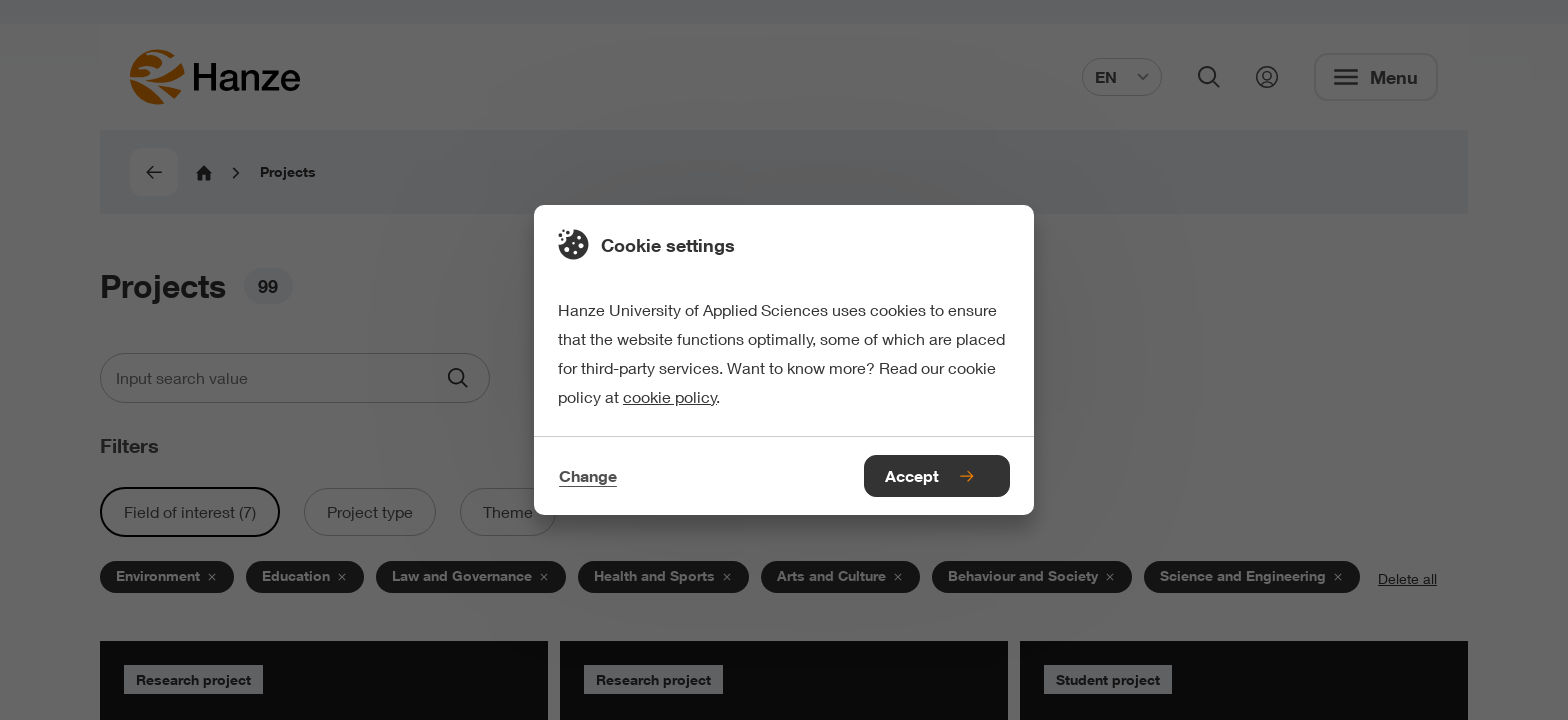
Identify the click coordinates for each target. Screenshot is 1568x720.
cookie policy (670, 396)
